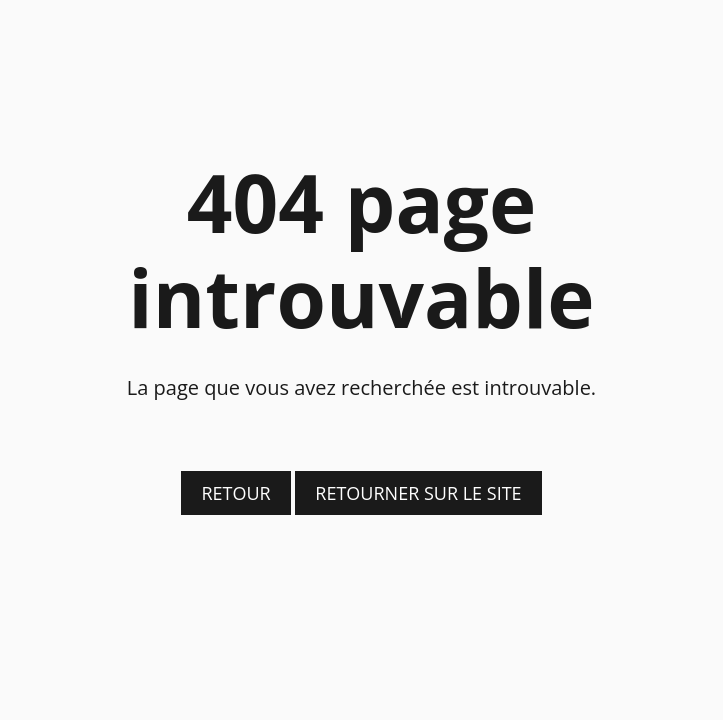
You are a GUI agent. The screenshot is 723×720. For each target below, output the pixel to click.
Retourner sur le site (418, 493)
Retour (235, 493)
